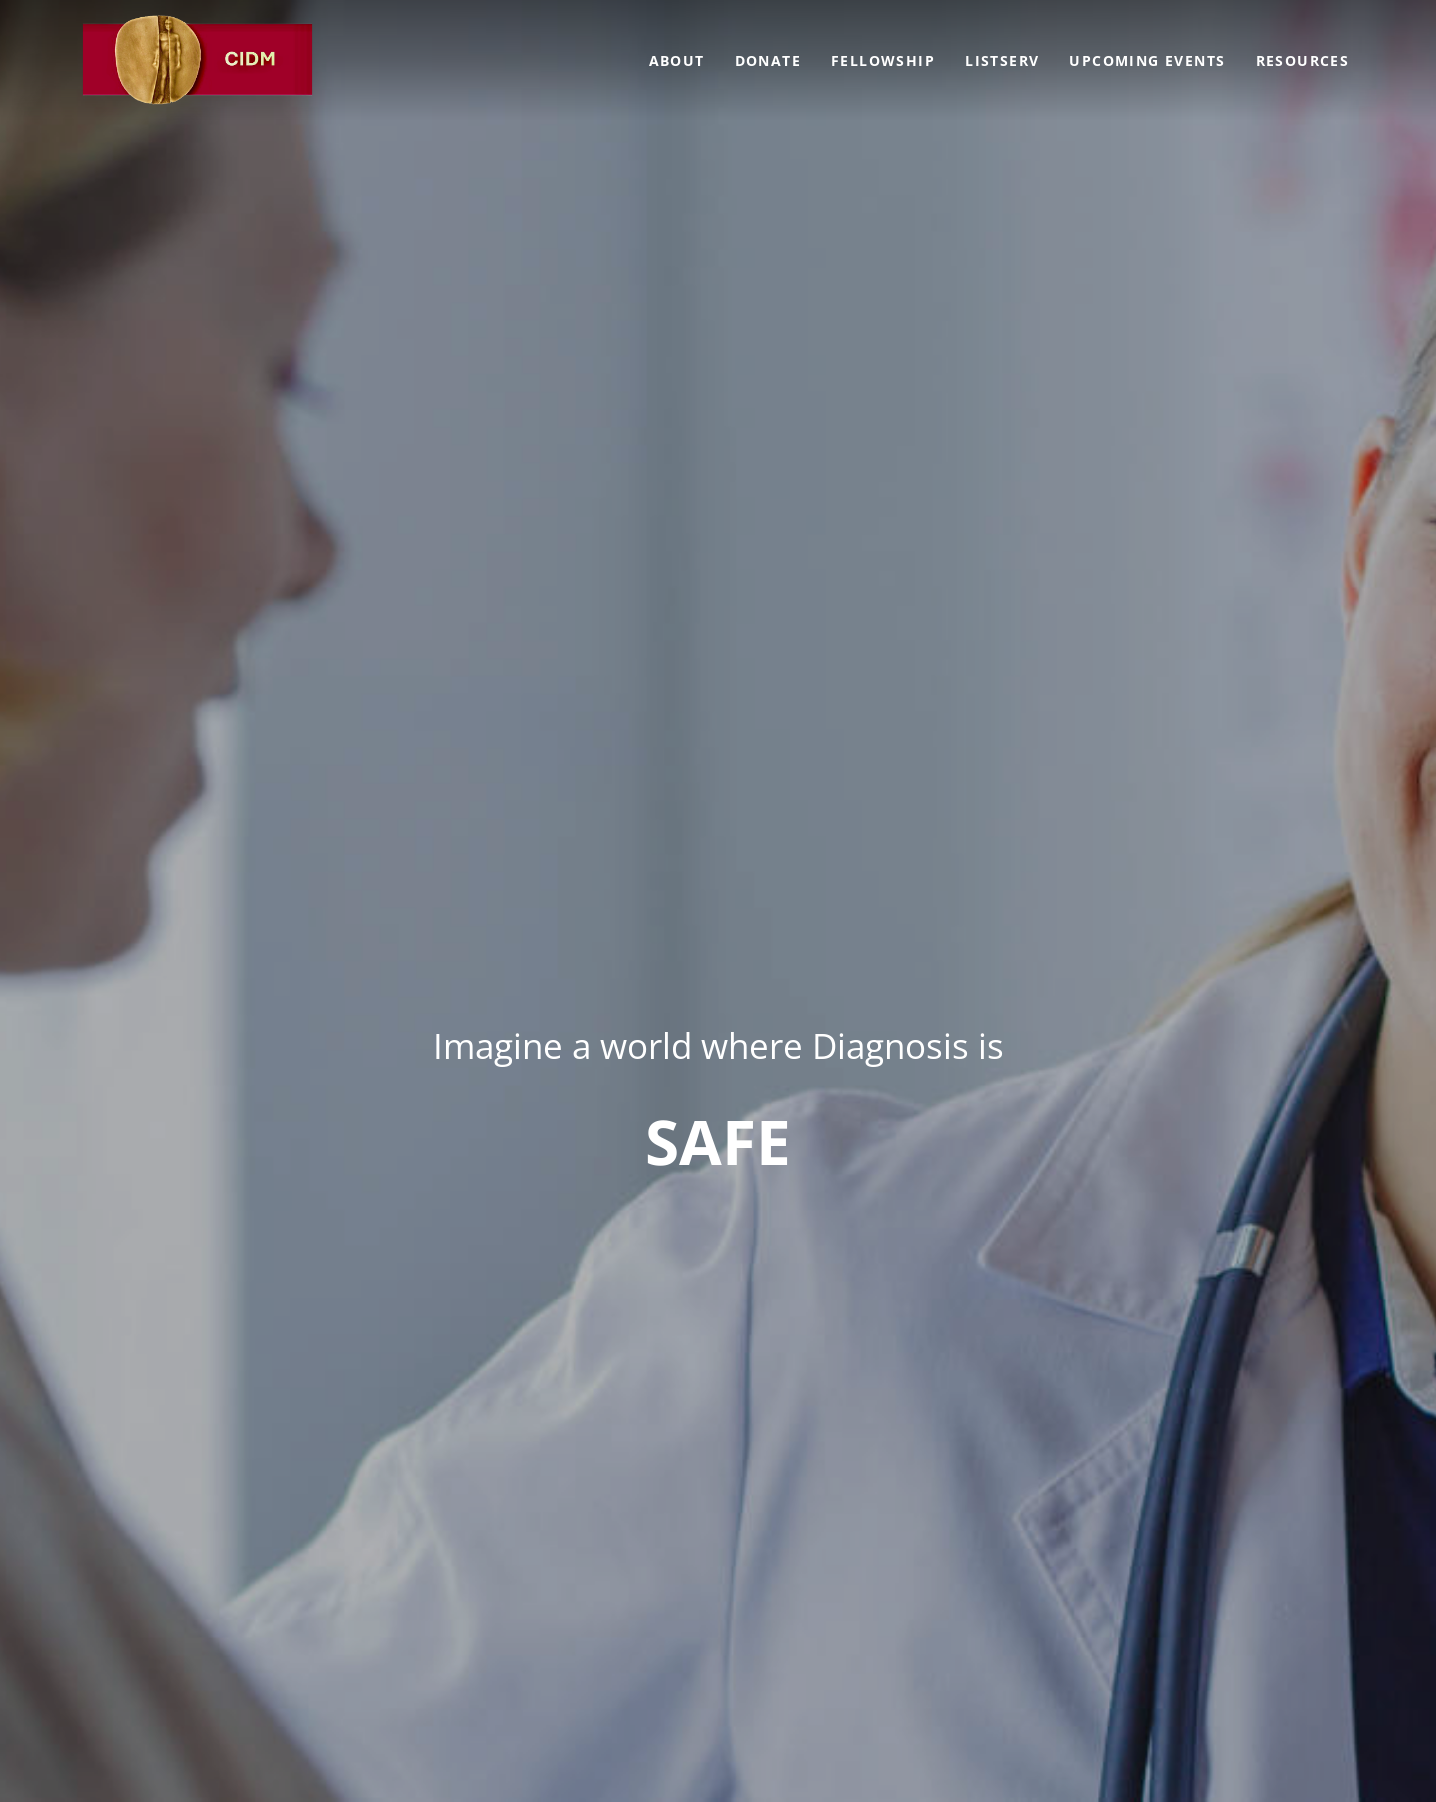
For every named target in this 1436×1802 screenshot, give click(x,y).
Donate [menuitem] (768, 60)
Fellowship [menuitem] (883, 60)
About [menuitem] (677, 60)
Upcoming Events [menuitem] (1147, 60)
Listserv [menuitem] (1002, 60)
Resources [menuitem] (1303, 60)
